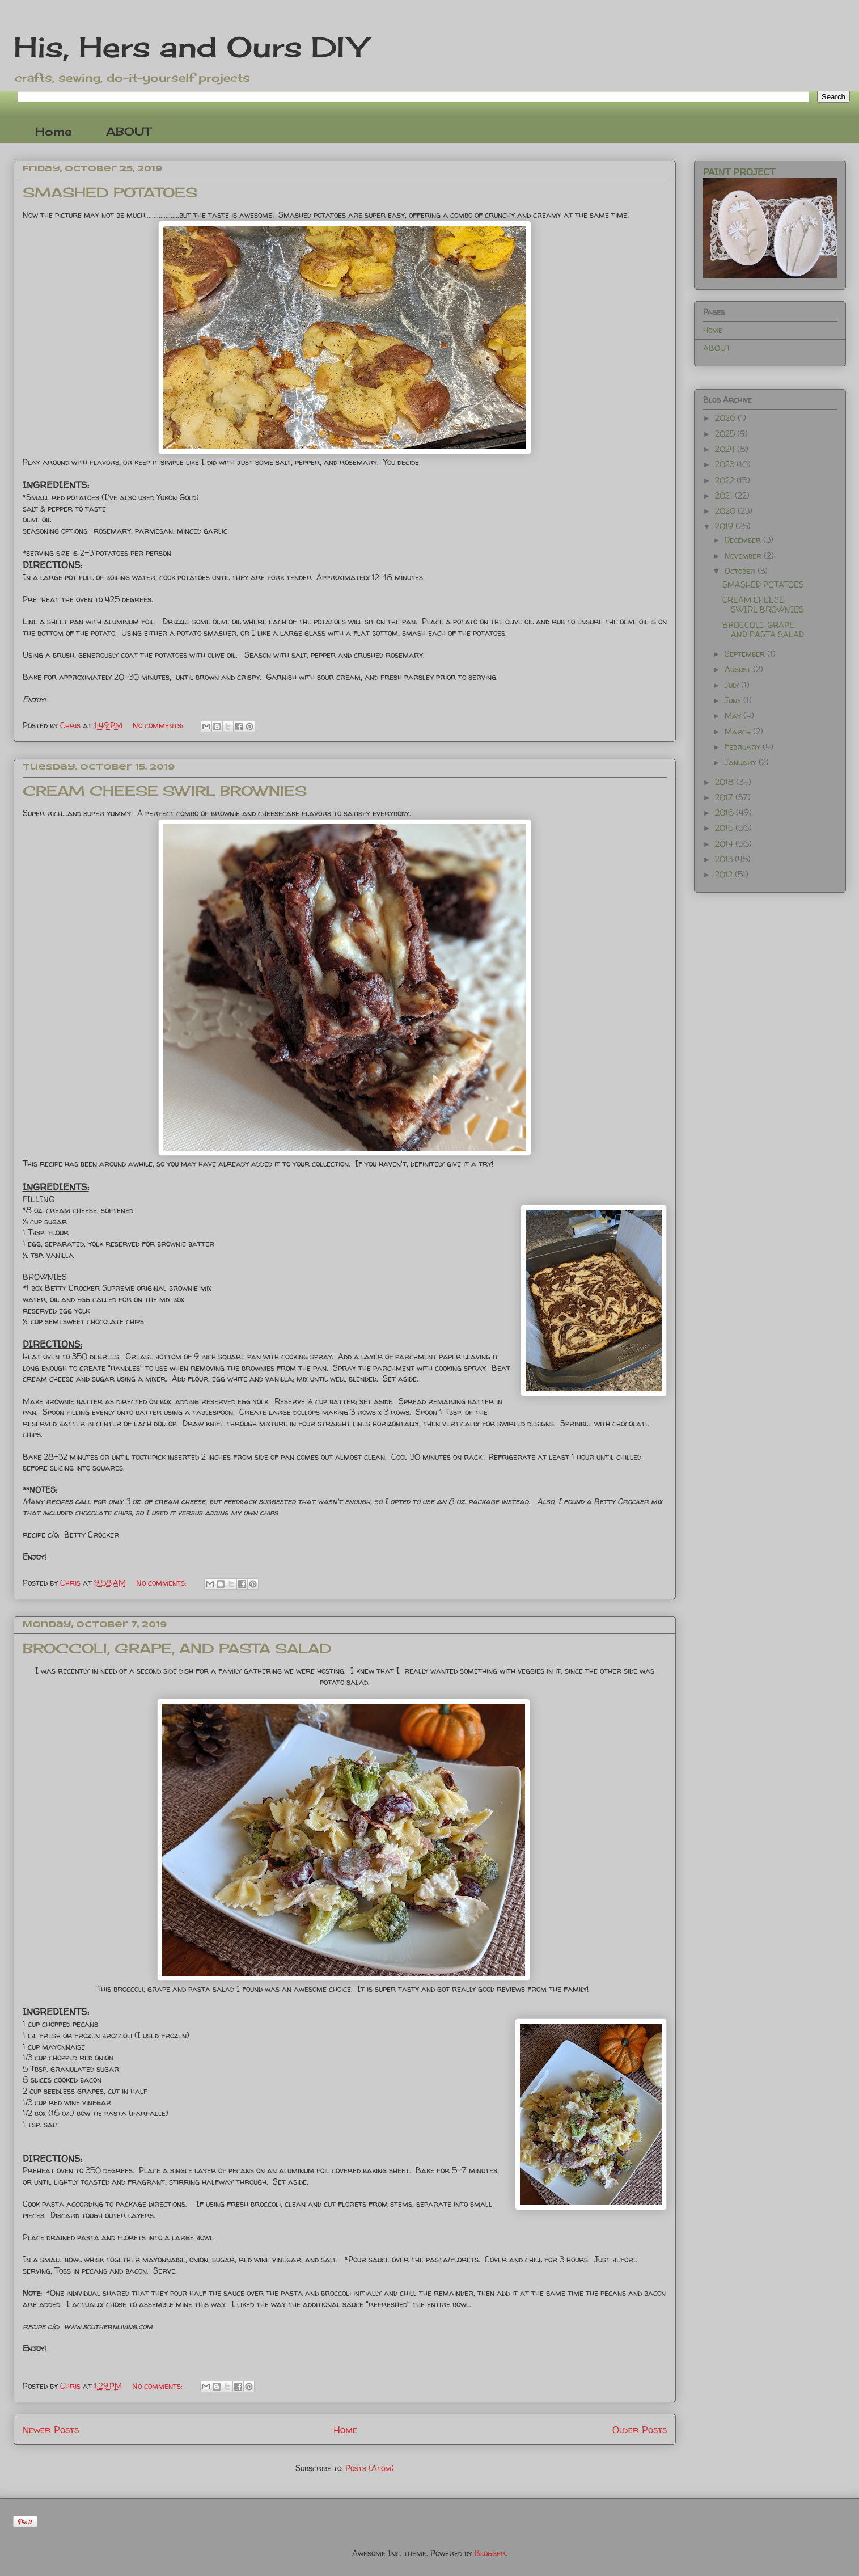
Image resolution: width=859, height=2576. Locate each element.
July (733, 684)
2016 (725, 812)
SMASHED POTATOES (110, 192)
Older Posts (639, 2429)
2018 (725, 781)
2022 (726, 480)
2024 (726, 449)
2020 (726, 510)
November (744, 555)
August (739, 669)
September (746, 653)
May (734, 715)
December (744, 539)
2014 (725, 843)
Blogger (490, 2553)
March (739, 731)
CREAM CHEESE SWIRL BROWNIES (165, 790)
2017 (725, 797)
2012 (725, 874)
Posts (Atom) (369, 2468)
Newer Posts (51, 2429)
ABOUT (128, 131)
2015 (725, 827)
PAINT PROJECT (739, 172)
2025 (726, 433)
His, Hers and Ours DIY (190, 46)
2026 (726, 417)
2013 (725, 859)
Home (53, 131)
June (734, 700)
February (744, 746)
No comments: (159, 725)
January (742, 762)
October (741, 570)
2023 (726, 464)
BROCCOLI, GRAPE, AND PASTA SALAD (177, 1648)
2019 (725, 526)
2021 (725, 495)
